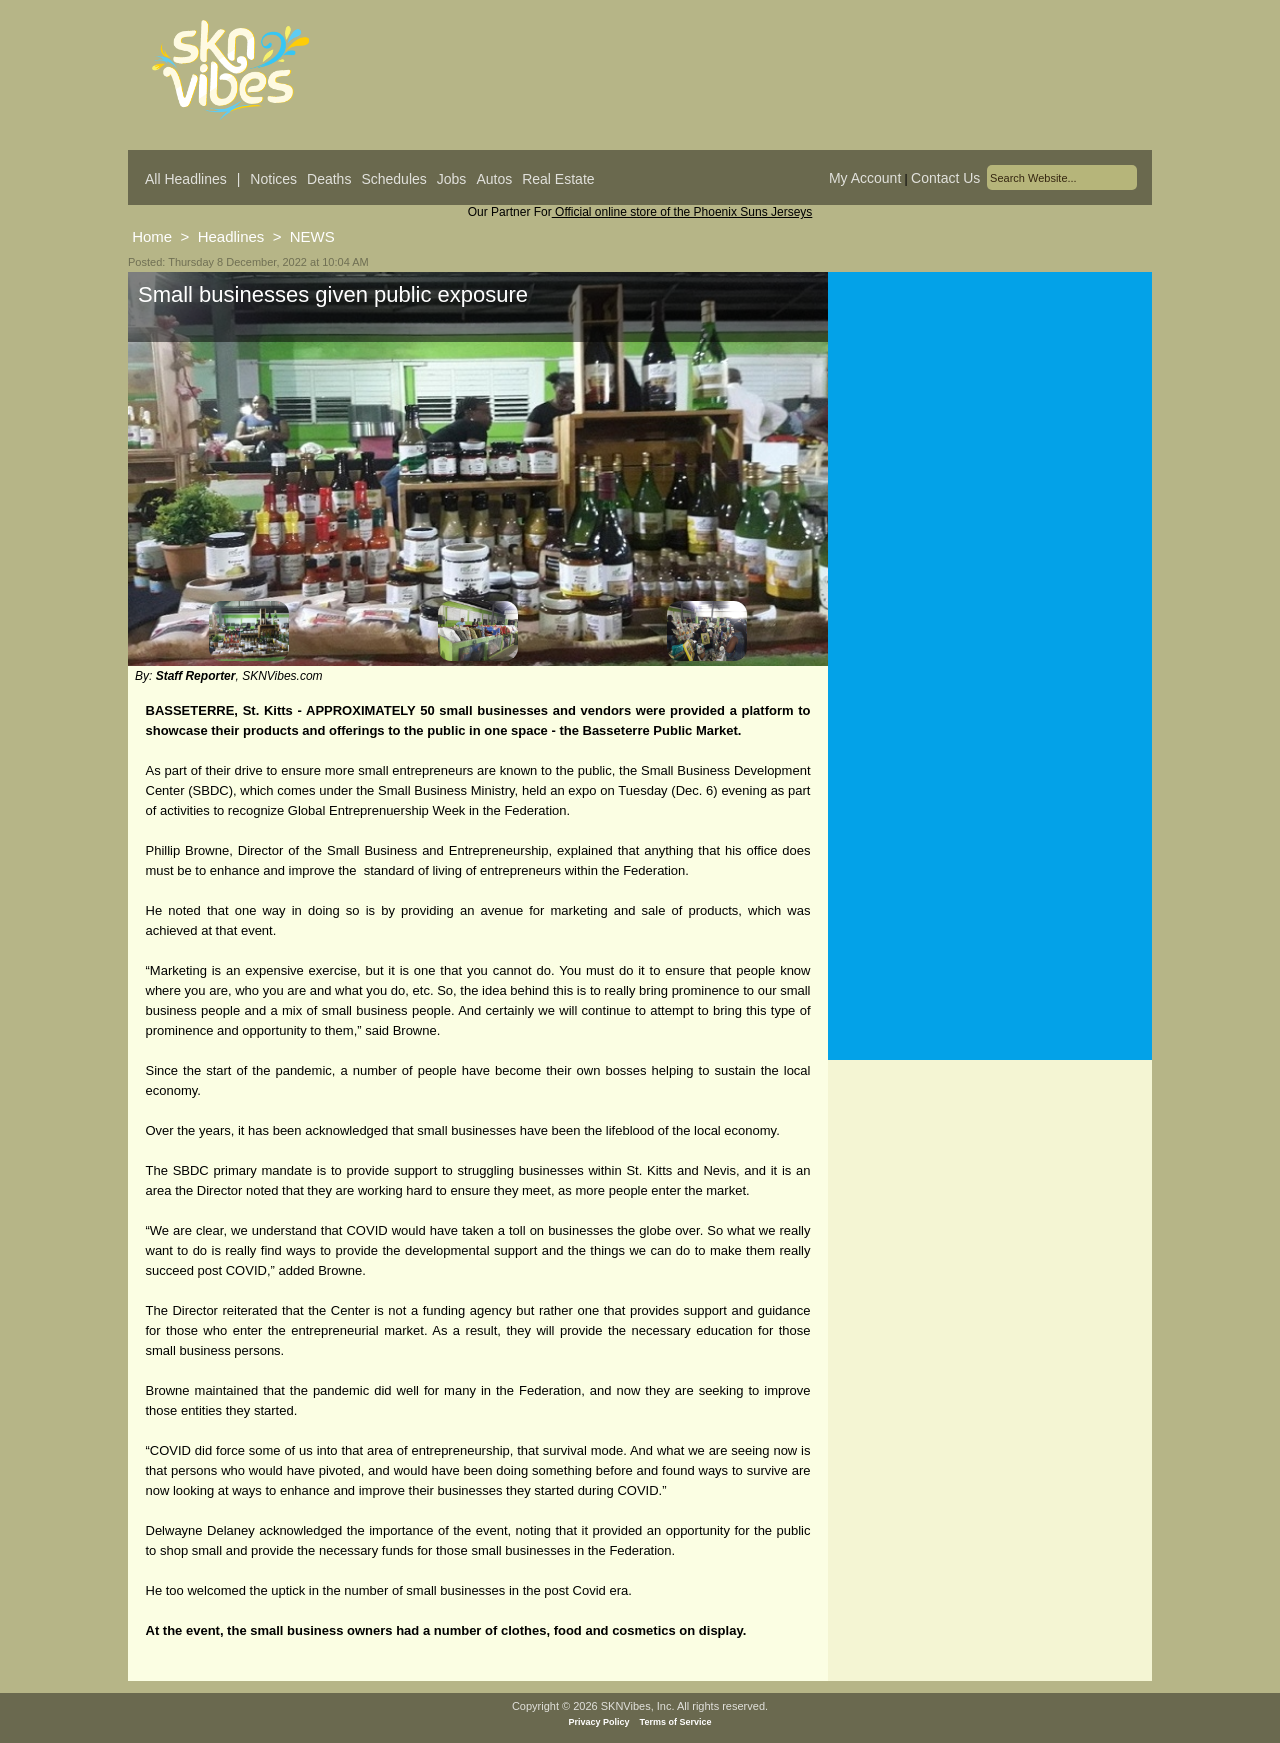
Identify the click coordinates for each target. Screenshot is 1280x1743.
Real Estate (558, 179)
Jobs (452, 179)
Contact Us (945, 178)
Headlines (231, 236)
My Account (865, 178)
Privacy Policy (599, 1722)
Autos (494, 179)
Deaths (329, 179)
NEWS (312, 236)
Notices (273, 179)
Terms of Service (676, 1722)
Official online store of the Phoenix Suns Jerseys (682, 212)
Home (152, 236)
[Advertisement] (990, 469)
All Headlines (186, 179)
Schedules (393, 179)
